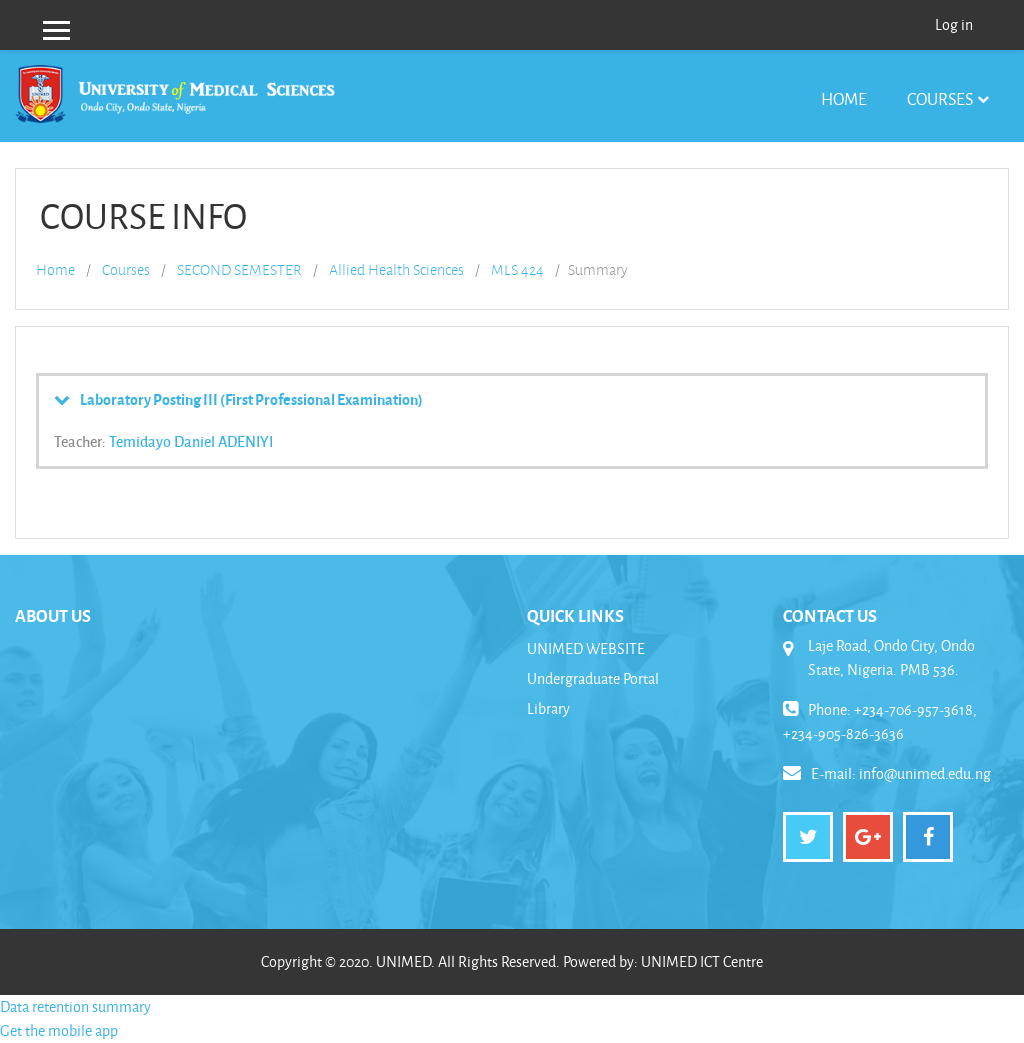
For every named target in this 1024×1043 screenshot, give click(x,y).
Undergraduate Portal (593, 678)
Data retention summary (75, 1006)
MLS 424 (517, 270)
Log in (954, 24)
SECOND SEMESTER (239, 270)
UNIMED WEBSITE (586, 648)
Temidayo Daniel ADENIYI (191, 441)
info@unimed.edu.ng (925, 773)
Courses (940, 98)
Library (548, 708)
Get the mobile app (59, 1030)
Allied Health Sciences (396, 270)
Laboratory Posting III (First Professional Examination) (251, 399)
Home (844, 98)
